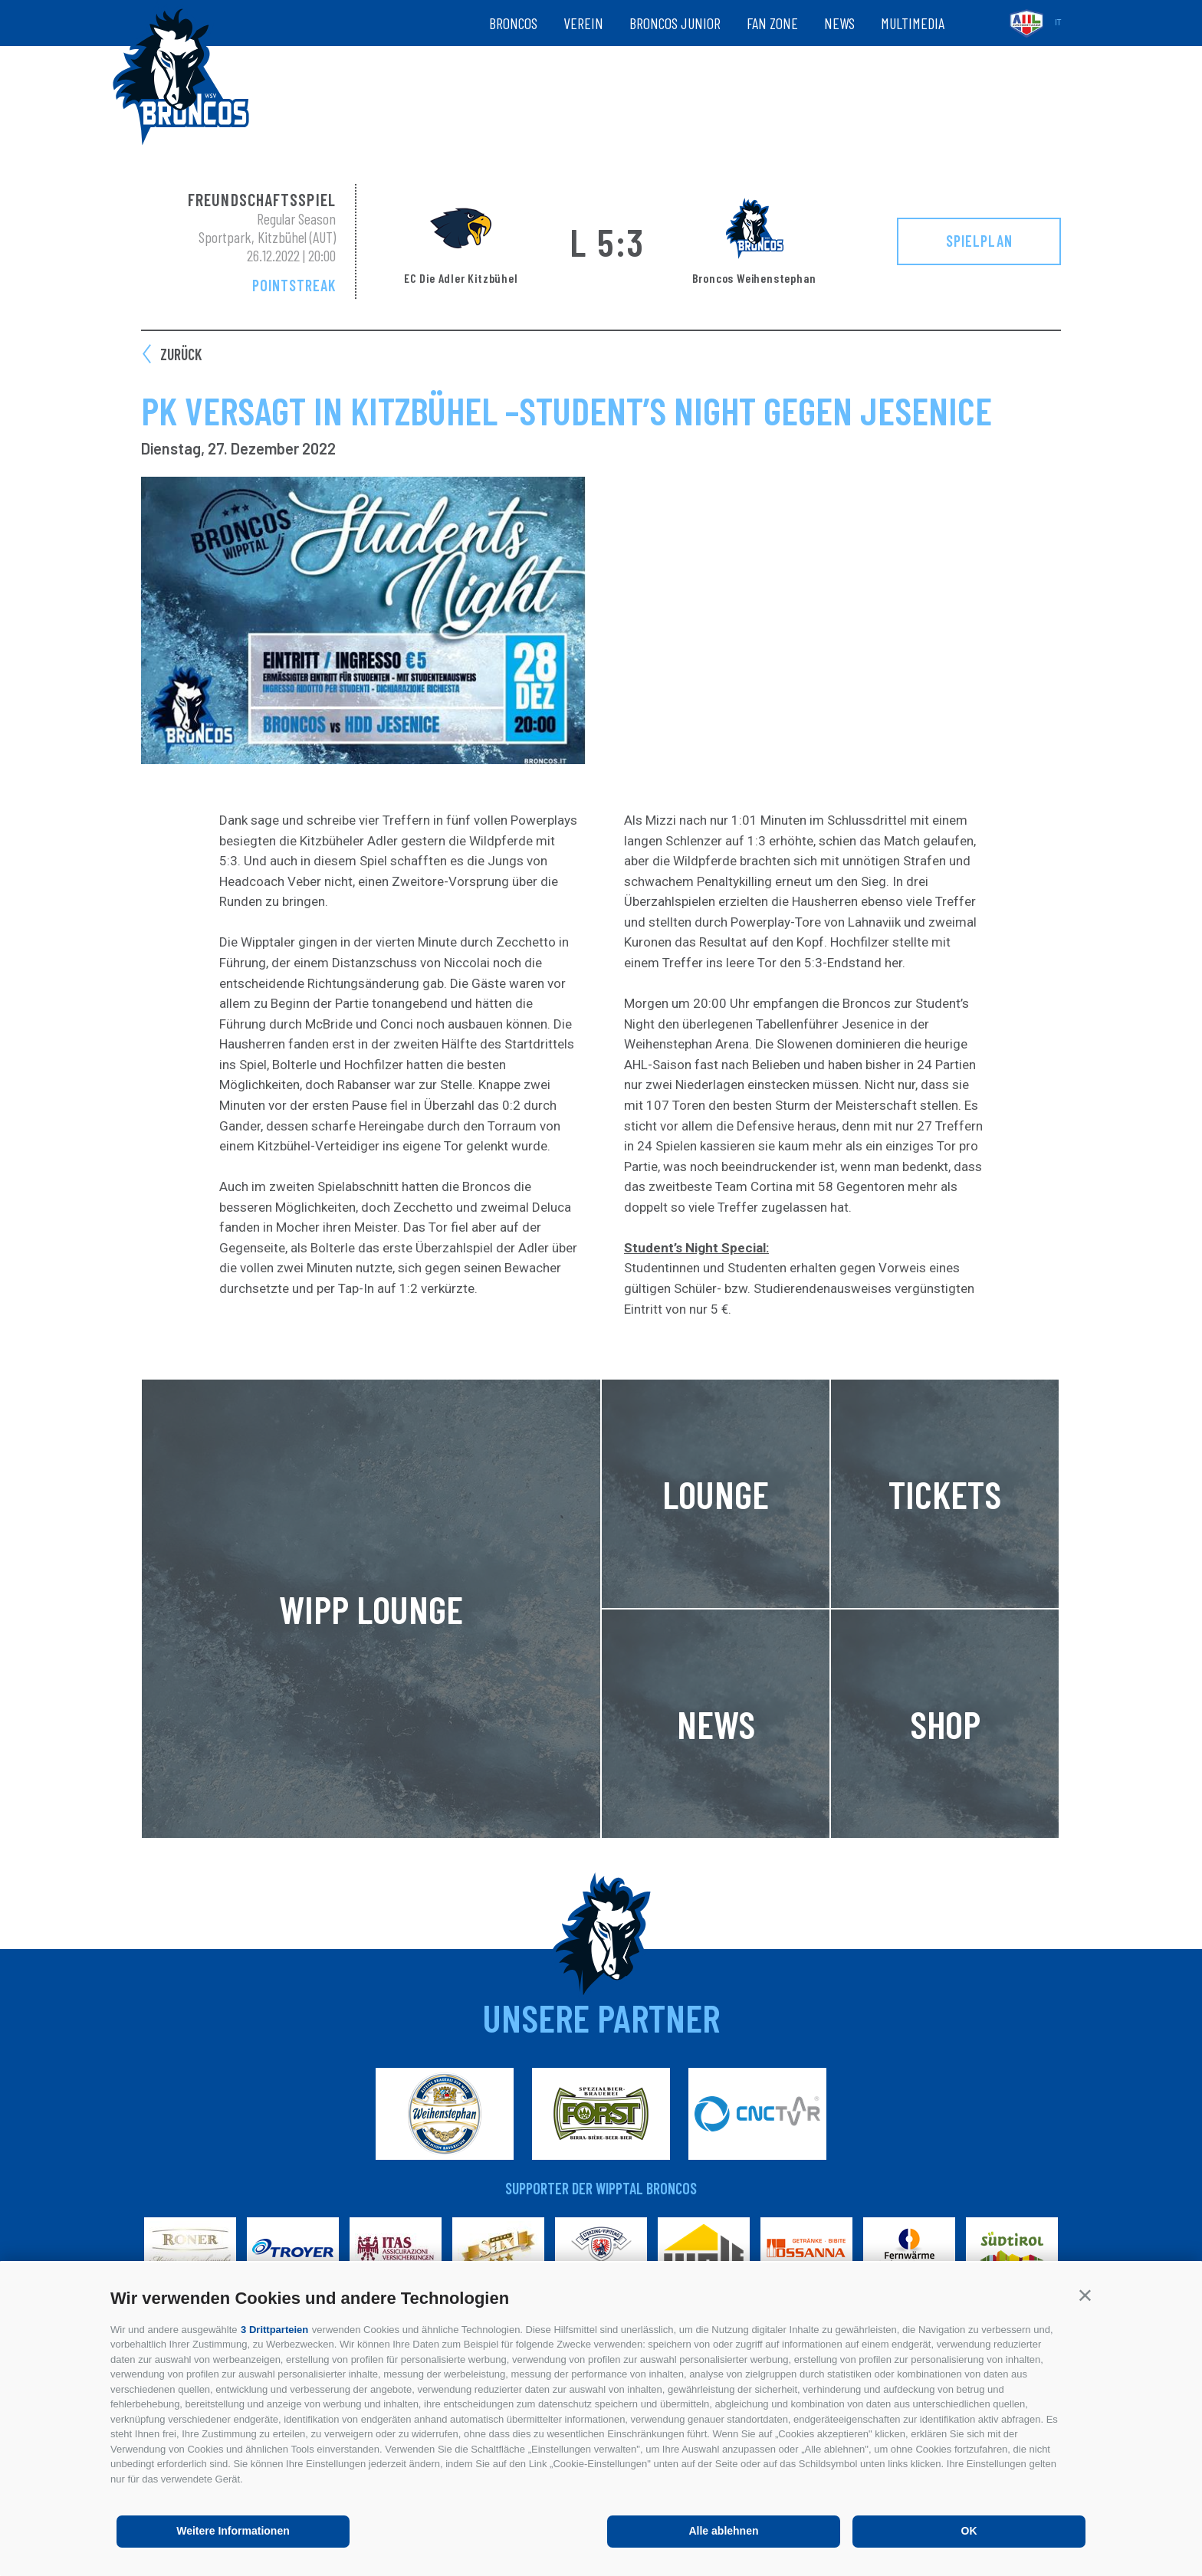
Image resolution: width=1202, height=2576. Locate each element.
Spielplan (979, 240)
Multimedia (912, 23)
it (1058, 22)
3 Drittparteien (274, 2329)
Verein (583, 23)
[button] (1085, 2295)
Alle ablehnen (723, 2531)
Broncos (513, 23)
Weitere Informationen (233, 2531)
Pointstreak (294, 285)
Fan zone (772, 23)
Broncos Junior (675, 23)
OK (969, 2531)
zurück (181, 354)
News (839, 23)
